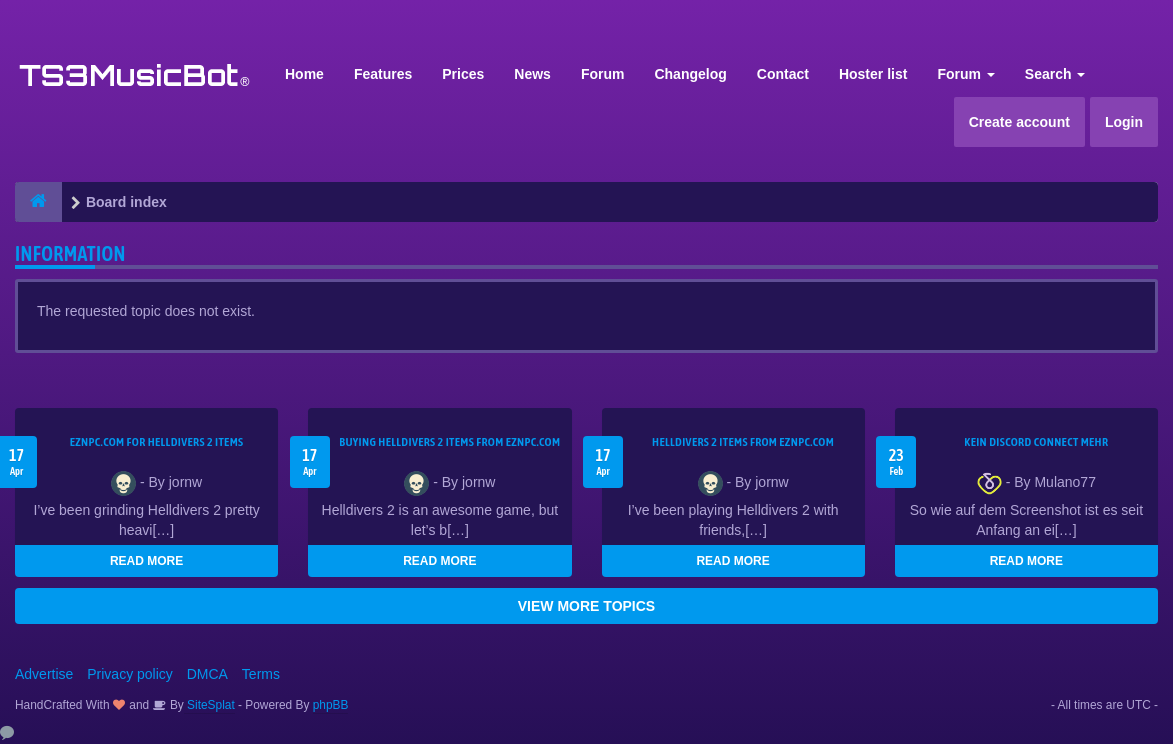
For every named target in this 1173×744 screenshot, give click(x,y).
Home (304, 74)
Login (1124, 122)
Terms (261, 674)
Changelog (690, 74)
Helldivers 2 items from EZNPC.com (743, 442)
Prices (463, 74)
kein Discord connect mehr (1036, 442)
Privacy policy (130, 674)
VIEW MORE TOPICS (586, 606)
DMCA (207, 674)
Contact (783, 74)
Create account (1019, 122)
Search (1055, 74)
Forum (603, 74)
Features (383, 74)
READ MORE (146, 561)
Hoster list (873, 74)
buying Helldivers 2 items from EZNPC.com (449, 442)
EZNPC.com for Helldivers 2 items (157, 442)
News (532, 74)
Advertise (44, 674)
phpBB (331, 705)
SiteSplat (209, 705)
